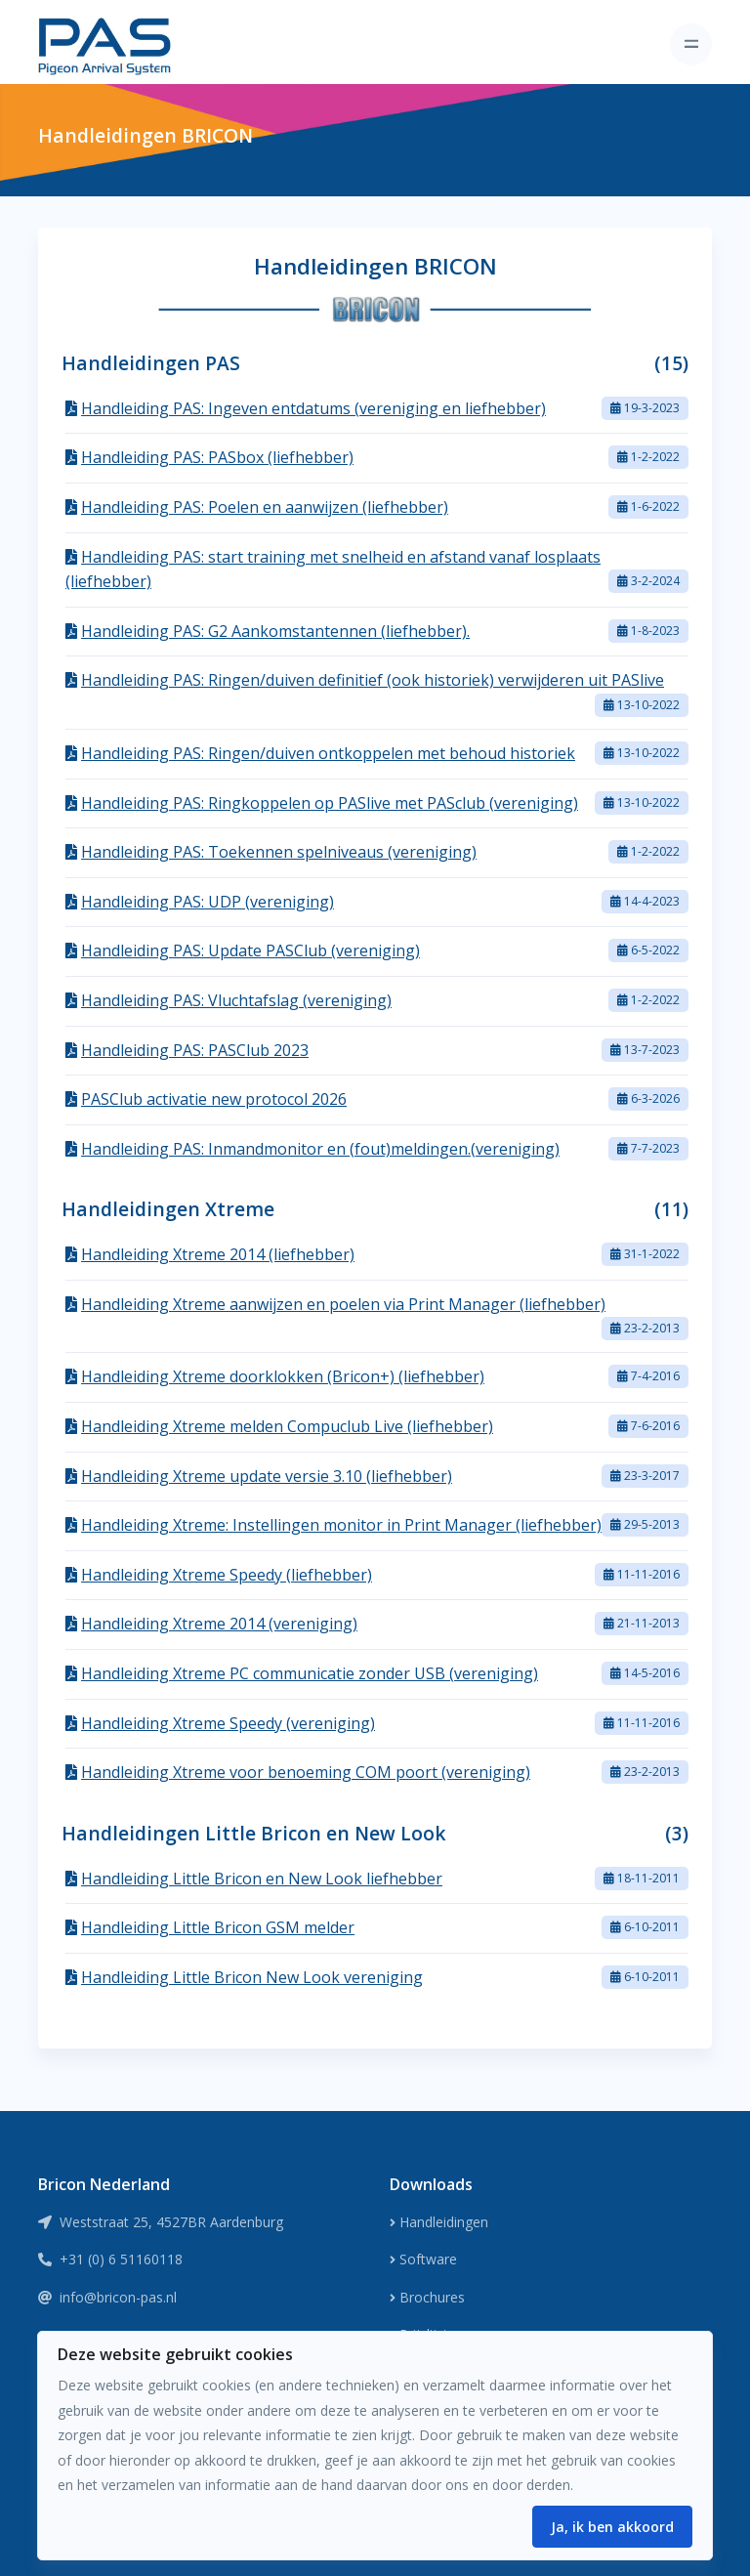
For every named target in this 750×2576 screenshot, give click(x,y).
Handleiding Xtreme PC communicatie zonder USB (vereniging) (309, 1673)
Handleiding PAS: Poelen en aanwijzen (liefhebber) (264, 507)
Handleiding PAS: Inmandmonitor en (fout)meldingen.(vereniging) (320, 1149)
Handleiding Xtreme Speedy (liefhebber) (226, 1574)
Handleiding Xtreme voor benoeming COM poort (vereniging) (305, 1772)
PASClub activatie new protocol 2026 (214, 1099)
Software (423, 2259)
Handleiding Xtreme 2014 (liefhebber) (217, 1254)
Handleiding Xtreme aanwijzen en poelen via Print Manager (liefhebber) (343, 1304)
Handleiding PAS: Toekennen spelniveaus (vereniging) (279, 852)
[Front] (104, 44)
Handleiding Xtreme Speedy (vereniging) (228, 1723)
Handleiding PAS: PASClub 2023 (195, 1050)
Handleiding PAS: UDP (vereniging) (207, 901)
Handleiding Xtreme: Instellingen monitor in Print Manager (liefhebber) (341, 1525)
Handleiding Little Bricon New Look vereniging (252, 1977)
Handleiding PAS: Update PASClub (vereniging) (250, 950)
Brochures (427, 2297)
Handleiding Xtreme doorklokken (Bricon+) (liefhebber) (282, 1376)
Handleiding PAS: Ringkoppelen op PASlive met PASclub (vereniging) (329, 803)
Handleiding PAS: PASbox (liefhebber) (217, 457)
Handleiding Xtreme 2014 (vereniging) (219, 1623)
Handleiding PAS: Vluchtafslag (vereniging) (236, 1000)
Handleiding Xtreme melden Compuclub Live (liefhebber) (287, 1426)
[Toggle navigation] (691, 44)
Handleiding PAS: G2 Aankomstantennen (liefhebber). (275, 631)
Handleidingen (439, 2222)
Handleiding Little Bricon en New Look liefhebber (261, 1878)
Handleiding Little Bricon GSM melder (217, 1927)
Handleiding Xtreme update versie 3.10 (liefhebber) (266, 1476)
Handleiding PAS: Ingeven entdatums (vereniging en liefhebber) (313, 408)
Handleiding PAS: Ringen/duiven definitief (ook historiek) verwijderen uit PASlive (372, 680)
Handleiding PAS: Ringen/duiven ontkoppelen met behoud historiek (328, 753)
